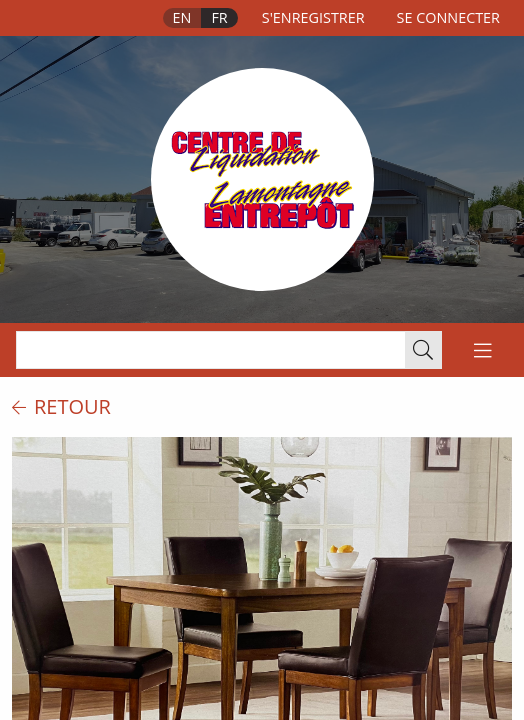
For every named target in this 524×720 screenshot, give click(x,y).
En (182, 17)
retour (61, 406)
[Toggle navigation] (483, 350)
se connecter (448, 17)
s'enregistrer (313, 17)
